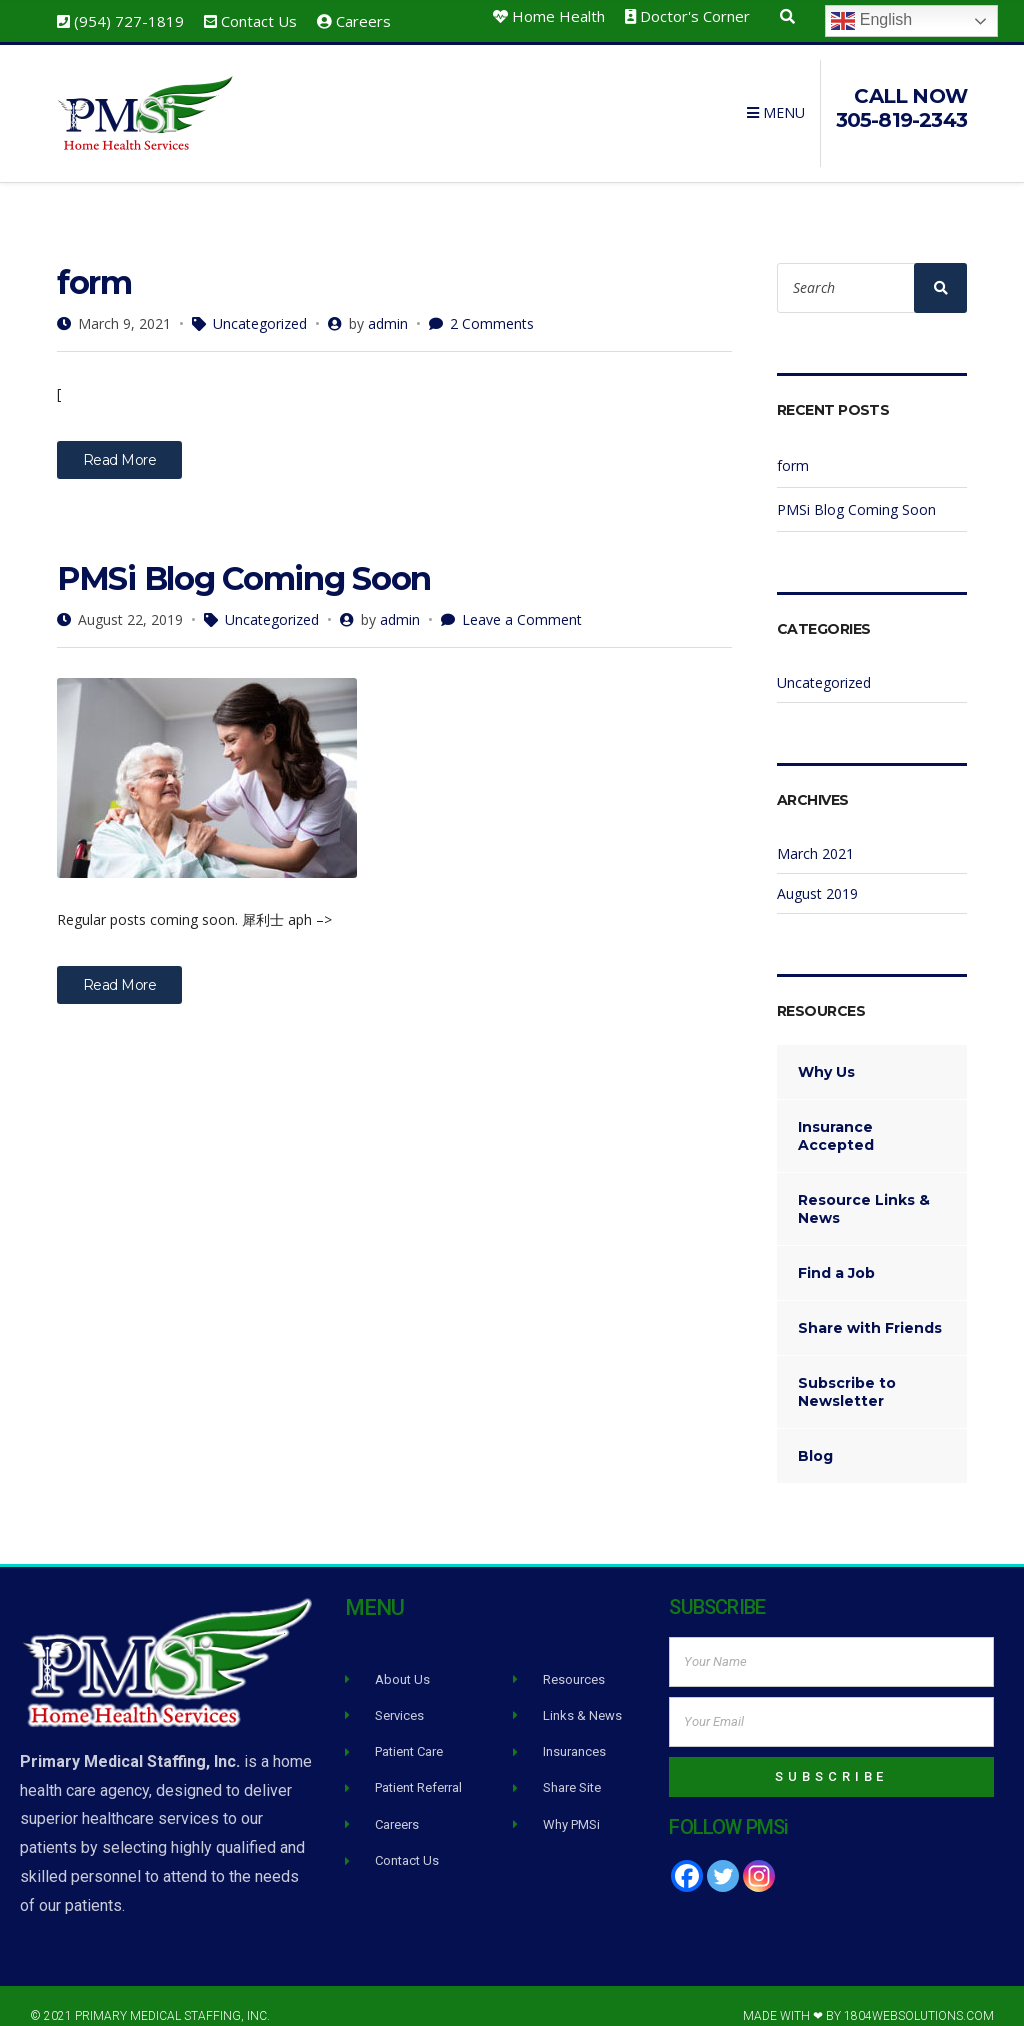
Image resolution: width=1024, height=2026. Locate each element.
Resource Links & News (864, 1189)
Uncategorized (260, 303)
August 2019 (817, 873)
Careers (363, 21)
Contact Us (259, 21)
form (94, 262)
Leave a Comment (522, 599)
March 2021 (815, 833)
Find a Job (836, 1253)
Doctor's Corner (695, 16)
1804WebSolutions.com (919, 1996)
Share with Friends (870, 1308)
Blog (815, 1436)
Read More (119, 440)
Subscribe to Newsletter (847, 1372)
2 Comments (492, 303)
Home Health (558, 16)
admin (388, 303)
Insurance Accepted (836, 1116)
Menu (776, 103)
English (871, 21)
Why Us (826, 1052)
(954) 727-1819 (129, 21)
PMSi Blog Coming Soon (244, 558)
